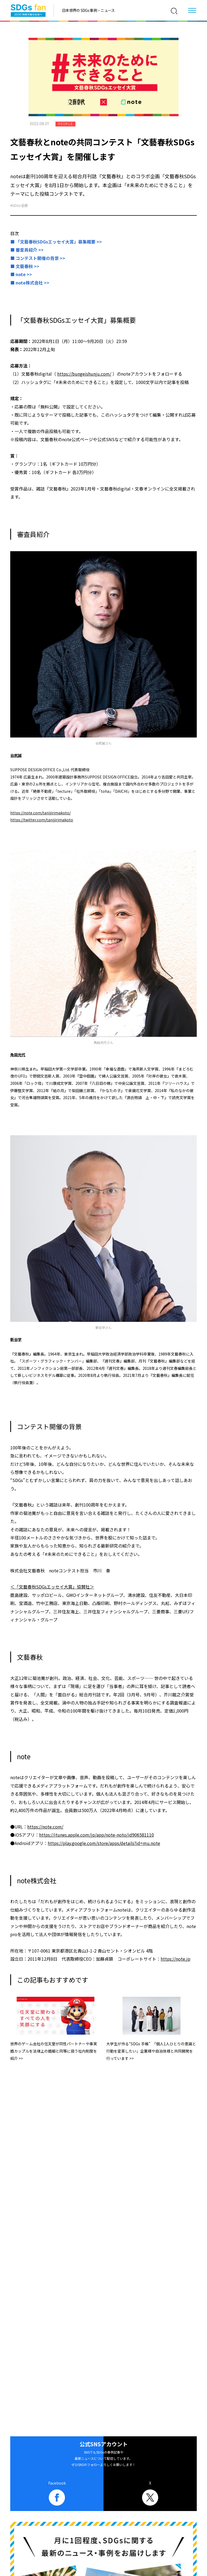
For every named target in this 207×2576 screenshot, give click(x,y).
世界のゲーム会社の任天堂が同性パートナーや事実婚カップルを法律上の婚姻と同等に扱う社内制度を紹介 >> (53, 2051)
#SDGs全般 (19, 205)
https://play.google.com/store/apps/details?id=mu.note (104, 1843)
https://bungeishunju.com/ (84, 374)
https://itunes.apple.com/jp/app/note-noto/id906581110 (96, 1834)
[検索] (174, 11)
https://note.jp (175, 1959)
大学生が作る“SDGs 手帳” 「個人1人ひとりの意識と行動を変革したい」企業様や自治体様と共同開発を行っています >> (151, 2051)
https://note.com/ (45, 1826)
